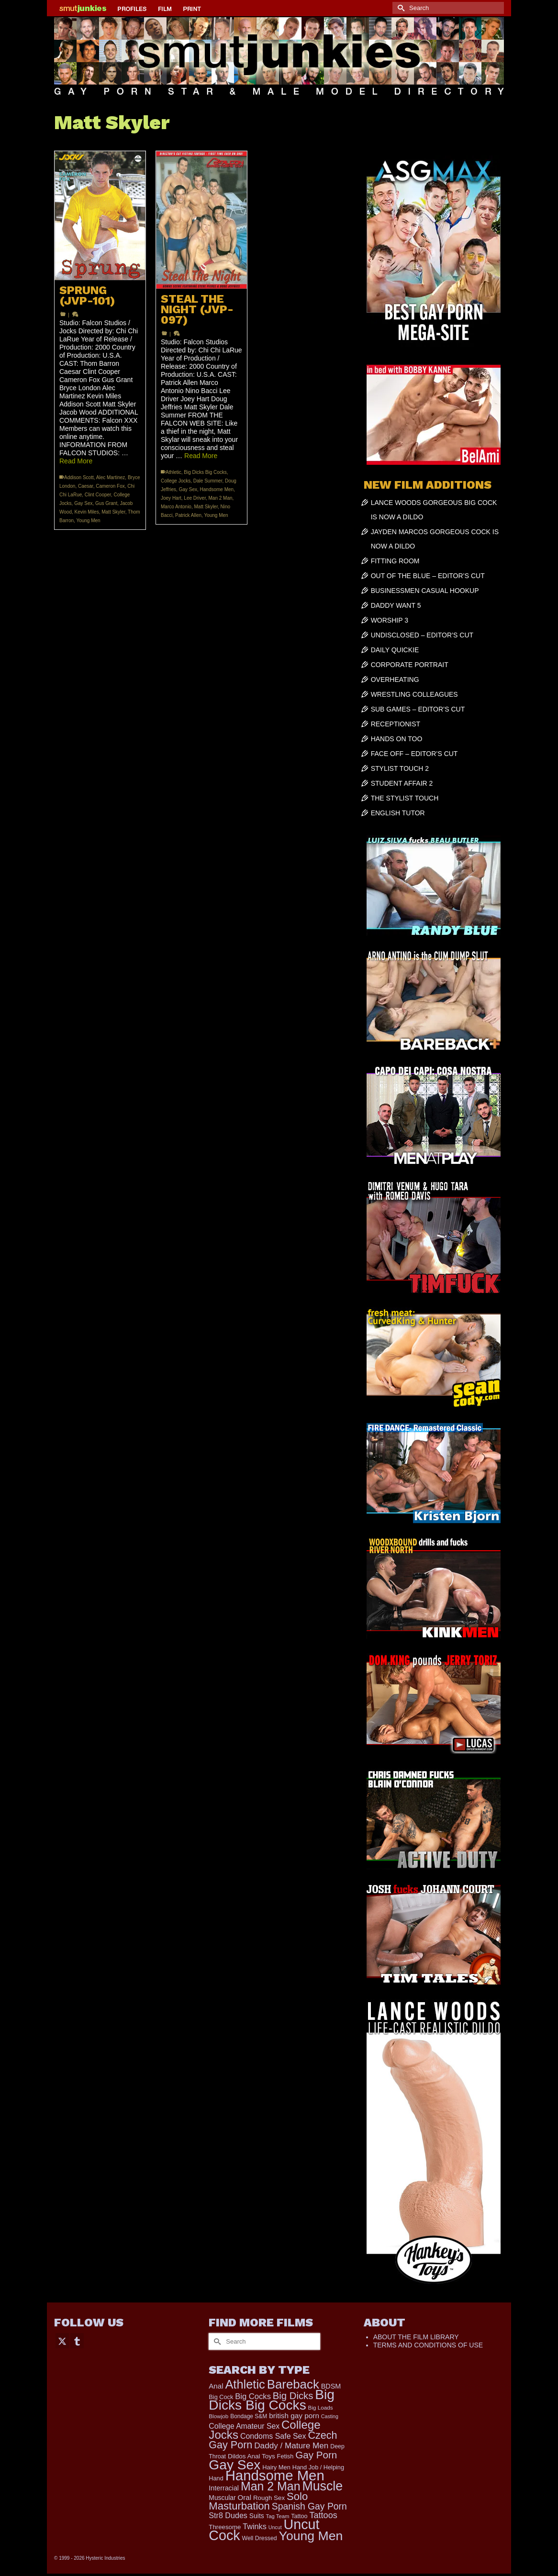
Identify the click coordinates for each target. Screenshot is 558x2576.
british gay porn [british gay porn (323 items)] (294, 2416)
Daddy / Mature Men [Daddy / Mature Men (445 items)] (291, 2445)
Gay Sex (83, 503)
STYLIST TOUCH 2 (400, 768)
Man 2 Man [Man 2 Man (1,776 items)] (271, 2486)
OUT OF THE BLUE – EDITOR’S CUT (428, 576)
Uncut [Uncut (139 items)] (275, 2527)
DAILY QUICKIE (395, 650)
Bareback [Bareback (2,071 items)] (293, 2384)
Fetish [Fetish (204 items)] (285, 2456)
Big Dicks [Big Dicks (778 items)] (293, 2395)
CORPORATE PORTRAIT (409, 665)
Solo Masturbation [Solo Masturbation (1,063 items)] (258, 2501)
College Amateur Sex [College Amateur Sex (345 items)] (244, 2426)
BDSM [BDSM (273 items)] (331, 2386)
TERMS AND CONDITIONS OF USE (428, 2345)
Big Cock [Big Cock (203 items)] (221, 2397)
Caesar (85, 486)
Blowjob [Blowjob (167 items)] (218, 2416)
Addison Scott (79, 477)
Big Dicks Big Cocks (205, 472)
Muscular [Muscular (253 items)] (222, 2497)
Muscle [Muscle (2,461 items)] (322, 2486)
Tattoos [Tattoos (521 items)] (323, 2515)
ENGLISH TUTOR (398, 813)
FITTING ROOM (395, 561)
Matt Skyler (113, 512)
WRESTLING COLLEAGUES (414, 694)
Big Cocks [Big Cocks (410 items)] (253, 2396)
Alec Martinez (110, 477)
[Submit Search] (399, 8)
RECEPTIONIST (395, 724)
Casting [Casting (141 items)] (329, 2416)
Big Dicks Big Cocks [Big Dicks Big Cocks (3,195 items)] (272, 2399)
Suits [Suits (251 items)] (256, 2516)
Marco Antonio (176, 506)
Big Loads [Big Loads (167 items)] (320, 2407)
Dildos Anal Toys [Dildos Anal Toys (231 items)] (251, 2456)
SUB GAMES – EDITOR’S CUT (418, 709)
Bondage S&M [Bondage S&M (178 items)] (248, 2416)
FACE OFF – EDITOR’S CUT (414, 753)
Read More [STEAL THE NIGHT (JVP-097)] (200, 456)
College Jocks (175, 480)
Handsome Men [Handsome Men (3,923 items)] (274, 2475)
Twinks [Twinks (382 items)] (255, 2526)
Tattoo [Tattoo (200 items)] (299, 2516)
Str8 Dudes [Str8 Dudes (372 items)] (228, 2515)
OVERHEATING (395, 679)
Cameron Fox (110, 486)
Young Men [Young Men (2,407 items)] (311, 2536)
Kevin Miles (87, 512)
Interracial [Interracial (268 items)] (224, 2488)
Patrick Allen (188, 515)
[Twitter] (62, 2340)
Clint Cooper (98, 494)
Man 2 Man (221, 498)
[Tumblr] (77, 2340)
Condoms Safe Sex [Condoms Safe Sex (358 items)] (273, 2436)
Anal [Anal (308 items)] (216, 2386)
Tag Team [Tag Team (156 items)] (278, 2516)
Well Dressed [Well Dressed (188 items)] (259, 2538)
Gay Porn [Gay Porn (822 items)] (316, 2454)
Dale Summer (208, 480)
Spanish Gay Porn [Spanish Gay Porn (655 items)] (309, 2506)
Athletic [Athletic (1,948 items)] (245, 2384)
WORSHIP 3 (389, 620)
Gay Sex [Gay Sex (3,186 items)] (234, 2464)
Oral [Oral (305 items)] (244, 2497)
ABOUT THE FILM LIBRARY (416, 2337)
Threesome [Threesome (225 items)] (225, 2527)
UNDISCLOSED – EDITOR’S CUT (422, 635)
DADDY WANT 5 (396, 605)
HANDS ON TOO (397, 739)
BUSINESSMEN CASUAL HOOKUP (425, 590)
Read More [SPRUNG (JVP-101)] (75, 461)
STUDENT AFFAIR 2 (402, 783)
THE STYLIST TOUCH (405, 798)
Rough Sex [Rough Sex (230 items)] (269, 2497)
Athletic (173, 472)
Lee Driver (195, 498)
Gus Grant (106, 503)
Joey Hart (171, 498)
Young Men (88, 520)
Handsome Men (217, 489)
